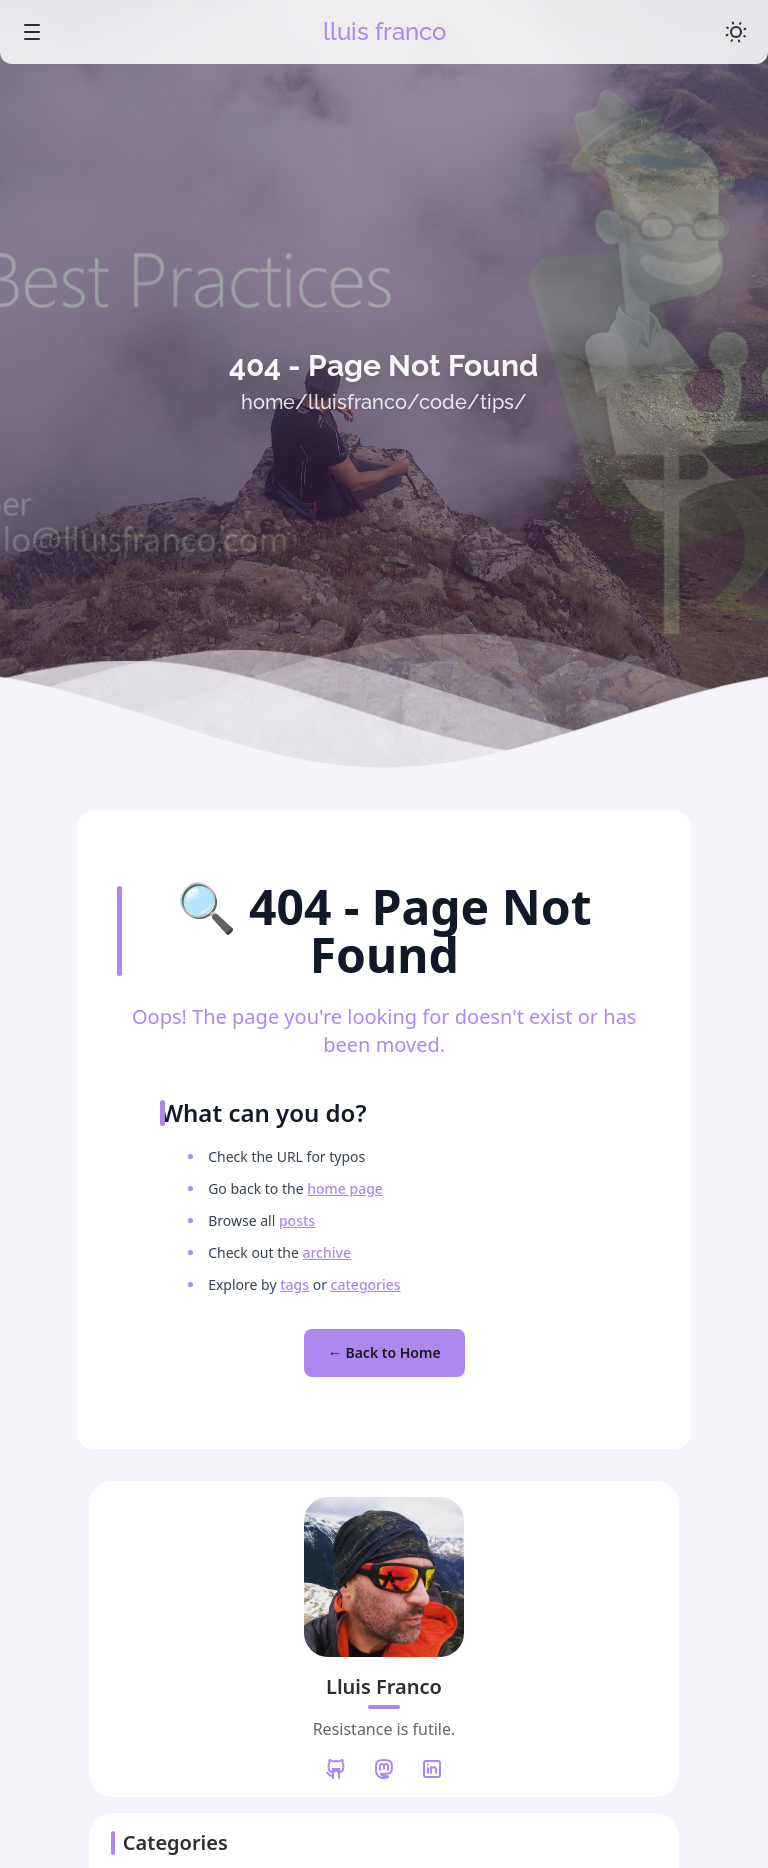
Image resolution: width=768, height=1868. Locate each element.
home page (345, 1188)
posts (297, 1220)
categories (365, 1284)
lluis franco (384, 31)
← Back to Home (384, 1352)
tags (294, 1284)
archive (326, 1252)
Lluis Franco (384, 1686)
